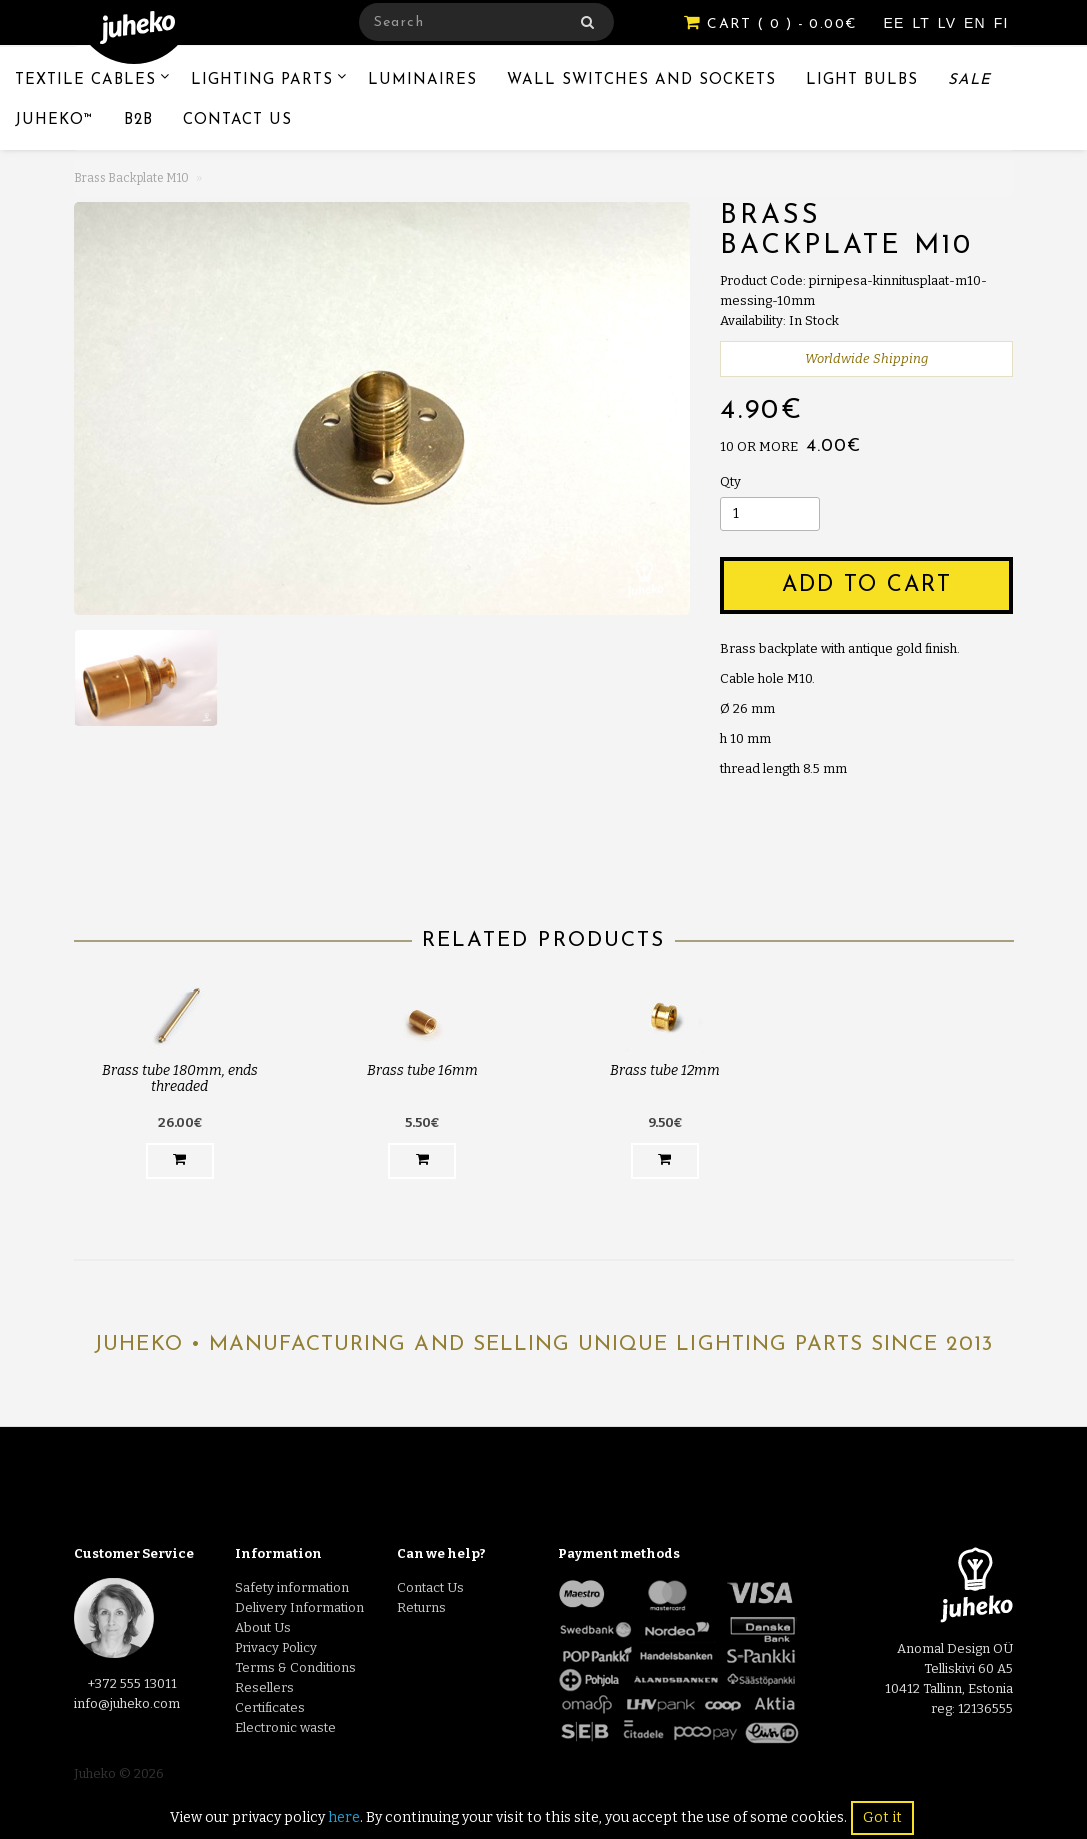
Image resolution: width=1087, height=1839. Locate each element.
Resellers (264, 1687)
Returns (421, 1607)
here (344, 1817)
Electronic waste (285, 1727)
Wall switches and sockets (641, 80)
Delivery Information (299, 1607)
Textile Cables (85, 80)
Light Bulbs (862, 80)
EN (977, 23)
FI (1001, 23)
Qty (730, 481)
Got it (882, 1817)
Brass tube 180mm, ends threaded (180, 1078)
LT (923, 23)
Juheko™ (54, 120)
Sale (969, 80)
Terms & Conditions (295, 1667)
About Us (263, 1627)
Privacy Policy (276, 1647)
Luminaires (422, 80)
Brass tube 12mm (665, 1070)
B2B (138, 120)
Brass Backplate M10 (131, 178)
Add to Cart (867, 585)
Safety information (292, 1587)
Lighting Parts (262, 80)
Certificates (270, 1707)
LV (949, 23)
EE (897, 23)
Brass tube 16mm (422, 1070)
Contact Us (237, 120)
